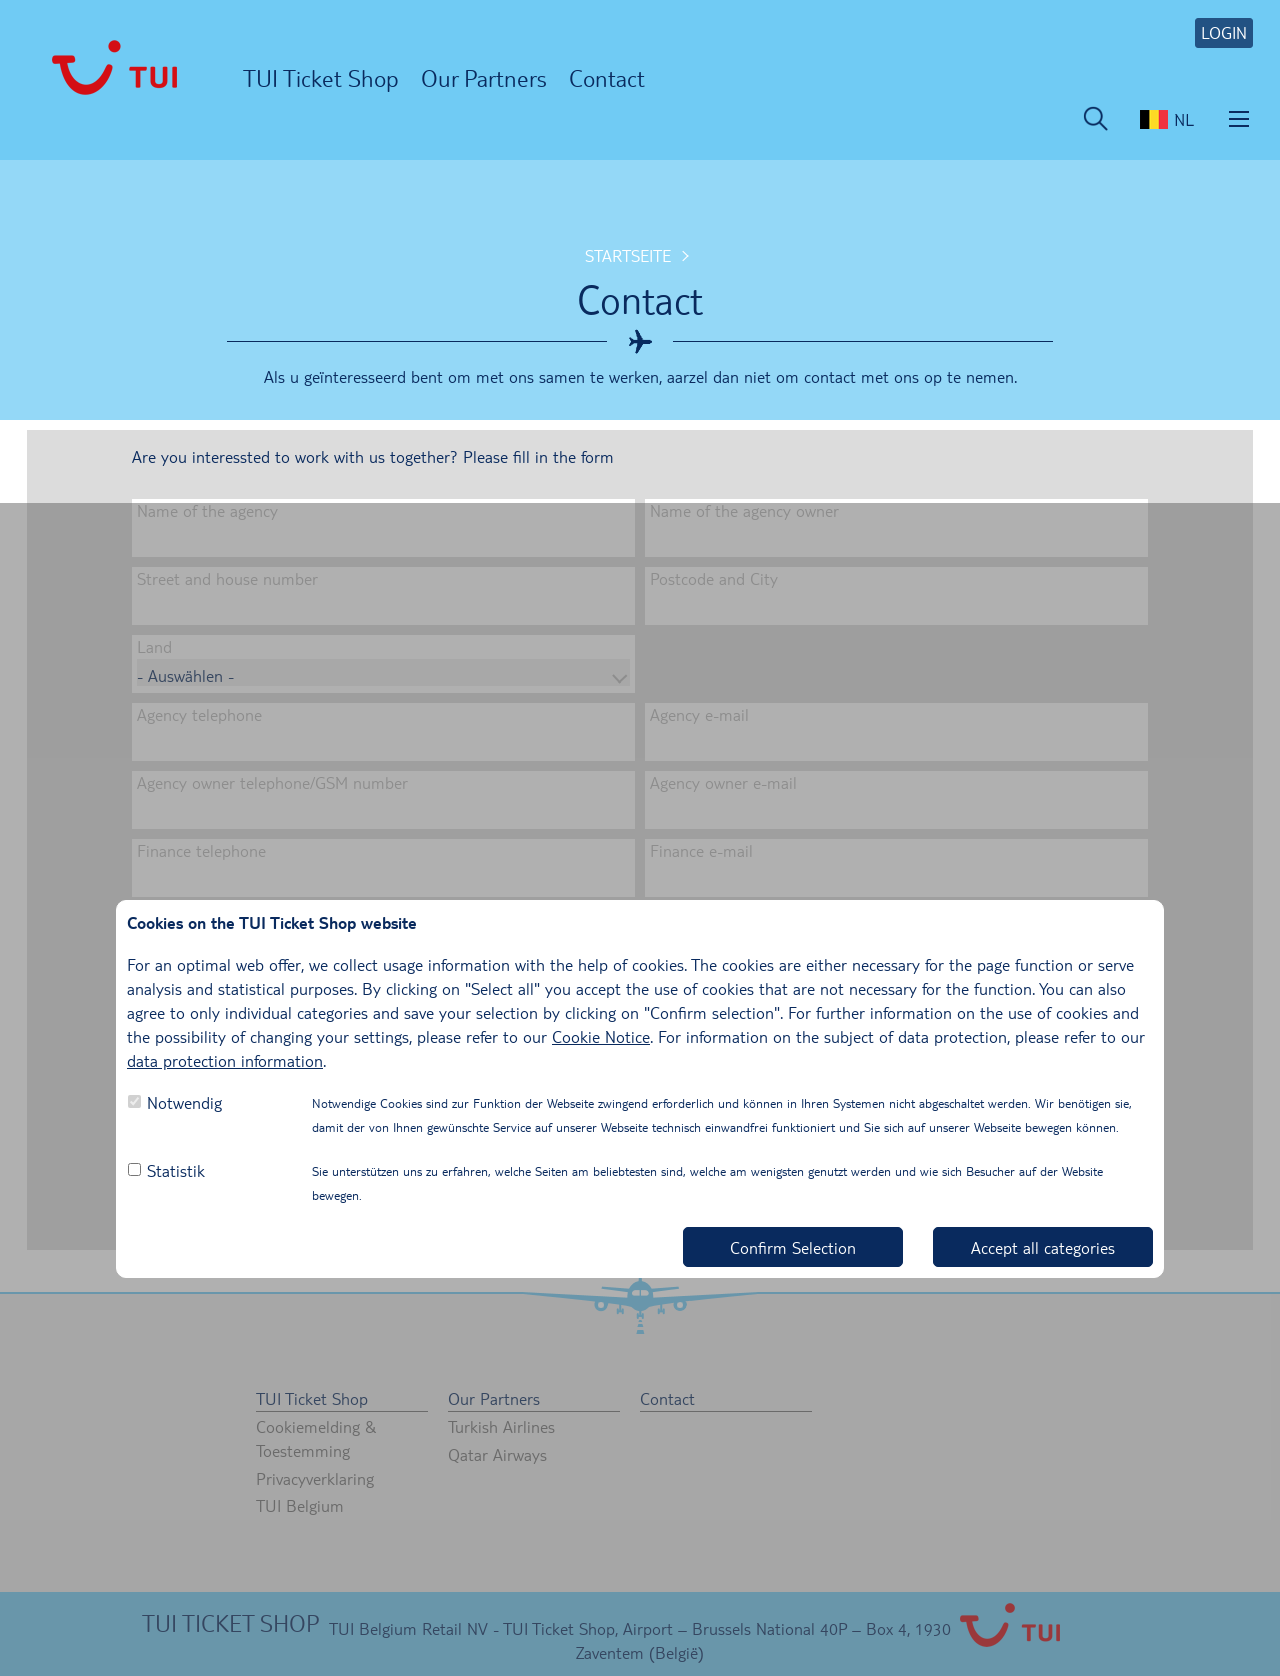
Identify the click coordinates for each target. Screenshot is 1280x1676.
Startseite (628, 255)
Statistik (176, 1170)
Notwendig (184, 1102)
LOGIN (1224, 32)
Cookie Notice (601, 1036)
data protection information (225, 1060)
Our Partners (484, 77)
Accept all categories (1043, 1247)
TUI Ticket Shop (321, 77)
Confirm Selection (793, 1247)
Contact (607, 77)
